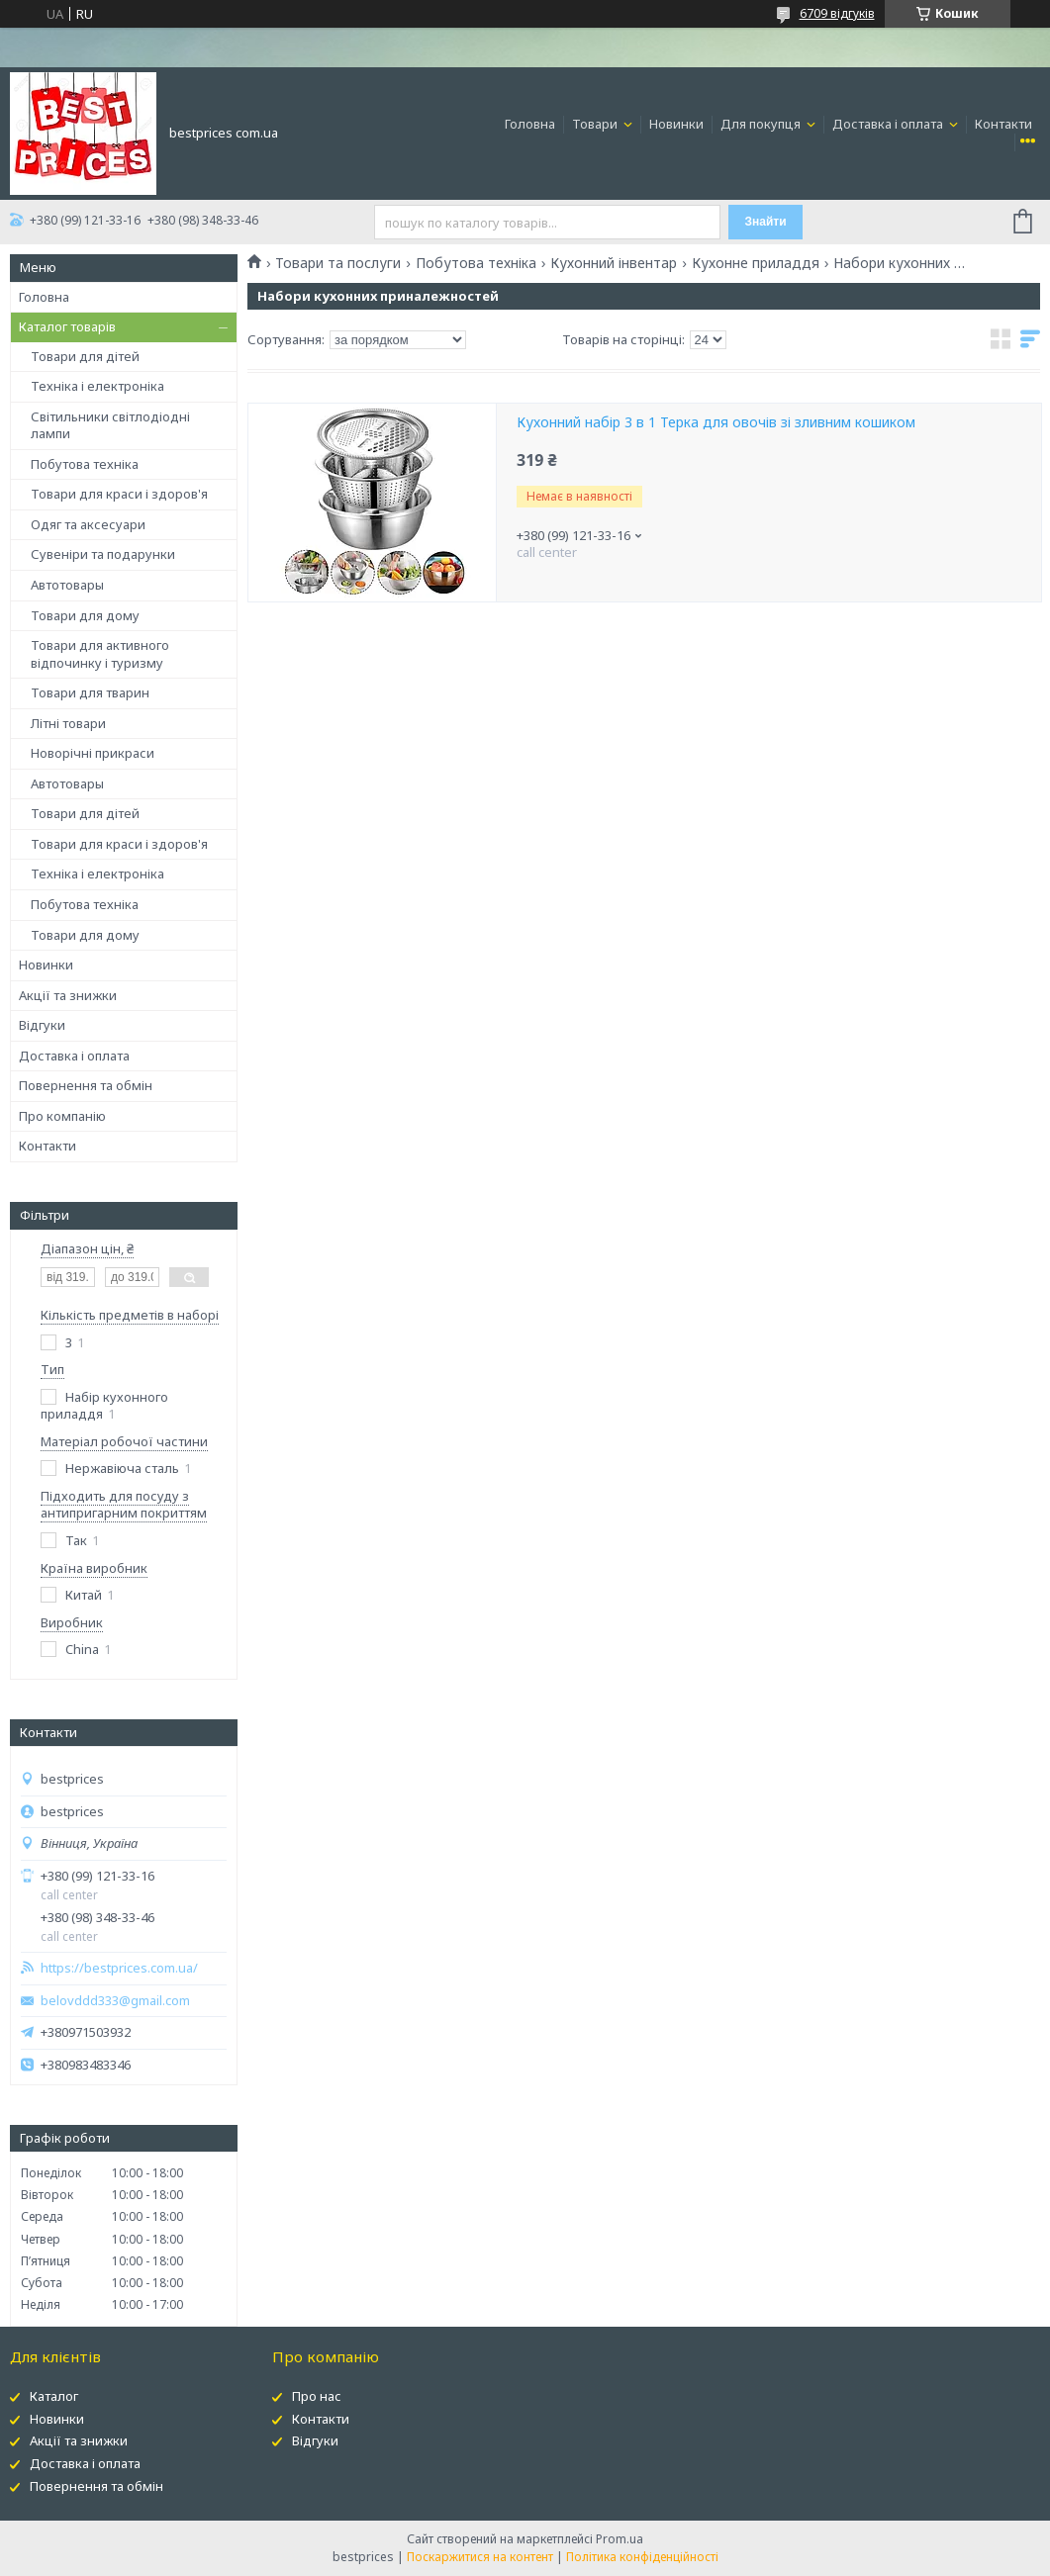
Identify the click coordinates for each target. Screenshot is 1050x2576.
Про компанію (62, 1116)
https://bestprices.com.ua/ (119, 1968)
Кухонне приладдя (755, 263)
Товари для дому (85, 615)
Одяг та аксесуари (88, 524)
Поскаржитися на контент (480, 2556)
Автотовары (67, 585)
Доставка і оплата (889, 124)
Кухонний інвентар (613, 263)
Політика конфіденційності (642, 2556)
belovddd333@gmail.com (115, 2000)
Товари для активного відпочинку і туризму (100, 654)
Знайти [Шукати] (766, 222)
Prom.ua (619, 2538)
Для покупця (762, 124)
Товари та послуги (338, 263)
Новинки (676, 124)
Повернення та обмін (85, 1085)
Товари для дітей (85, 356)
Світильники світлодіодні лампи (110, 425)
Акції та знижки (68, 995)
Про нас (316, 2396)
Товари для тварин (90, 692)
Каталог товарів (67, 326)
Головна (530, 124)
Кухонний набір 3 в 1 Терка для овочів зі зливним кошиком (716, 422)
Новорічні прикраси (92, 753)
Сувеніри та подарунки (103, 554)
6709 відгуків (837, 13)
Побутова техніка (85, 464)
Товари (596, 124)
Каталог (54, 2396)
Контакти (1003, 124)
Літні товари (68, 723)
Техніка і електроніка (97, 386)
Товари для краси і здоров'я (119, 494)
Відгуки (42, 1025)
